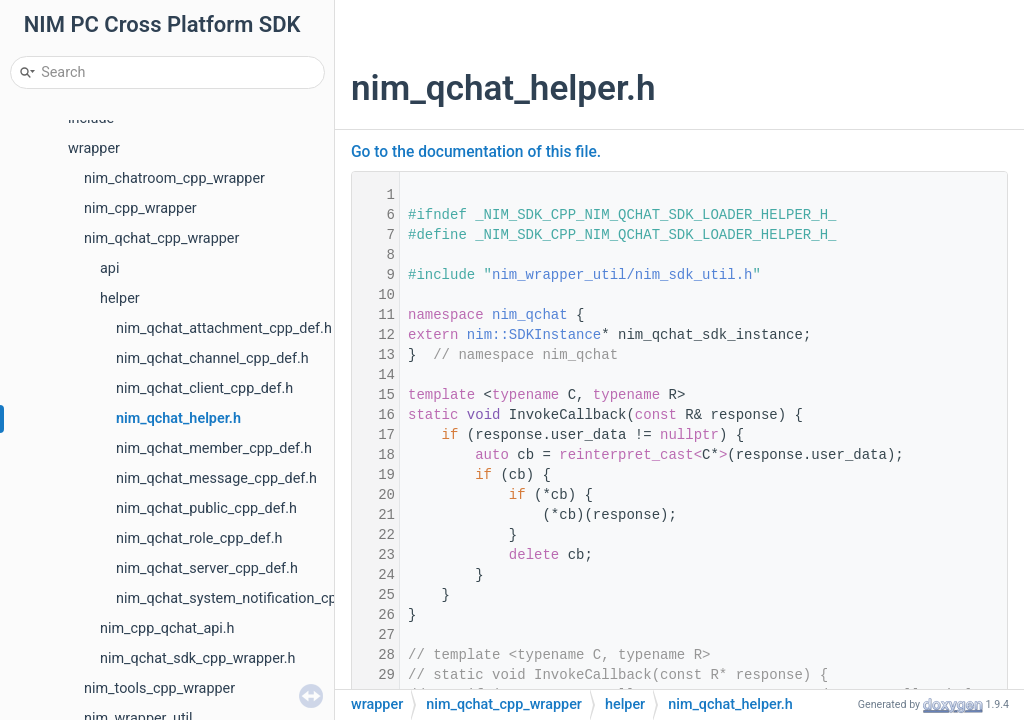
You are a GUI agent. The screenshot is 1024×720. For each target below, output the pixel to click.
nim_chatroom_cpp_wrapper (174, 178)
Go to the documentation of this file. (476, 152)
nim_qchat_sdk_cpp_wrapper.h (198, 658)
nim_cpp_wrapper (140, 208)
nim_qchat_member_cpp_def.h (214, 448)
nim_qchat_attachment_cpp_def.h (224, 328)
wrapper (94, 148)
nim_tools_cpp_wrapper (159, 688)
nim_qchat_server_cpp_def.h (207, 568)
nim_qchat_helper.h (178, 418)
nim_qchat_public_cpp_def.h (206, 508)
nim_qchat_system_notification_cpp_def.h (250, 598)
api (109, 268)
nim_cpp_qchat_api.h (167, 628)
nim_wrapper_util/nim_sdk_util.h (622, 275)
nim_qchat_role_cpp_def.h (199, 538)
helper (120, 298)
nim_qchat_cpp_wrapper (161, 238)
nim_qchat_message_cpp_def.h (216, 478)
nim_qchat (530, 315)
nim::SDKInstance (534, 335)
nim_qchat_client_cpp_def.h (204, 388)
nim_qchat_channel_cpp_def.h (212, 358)
